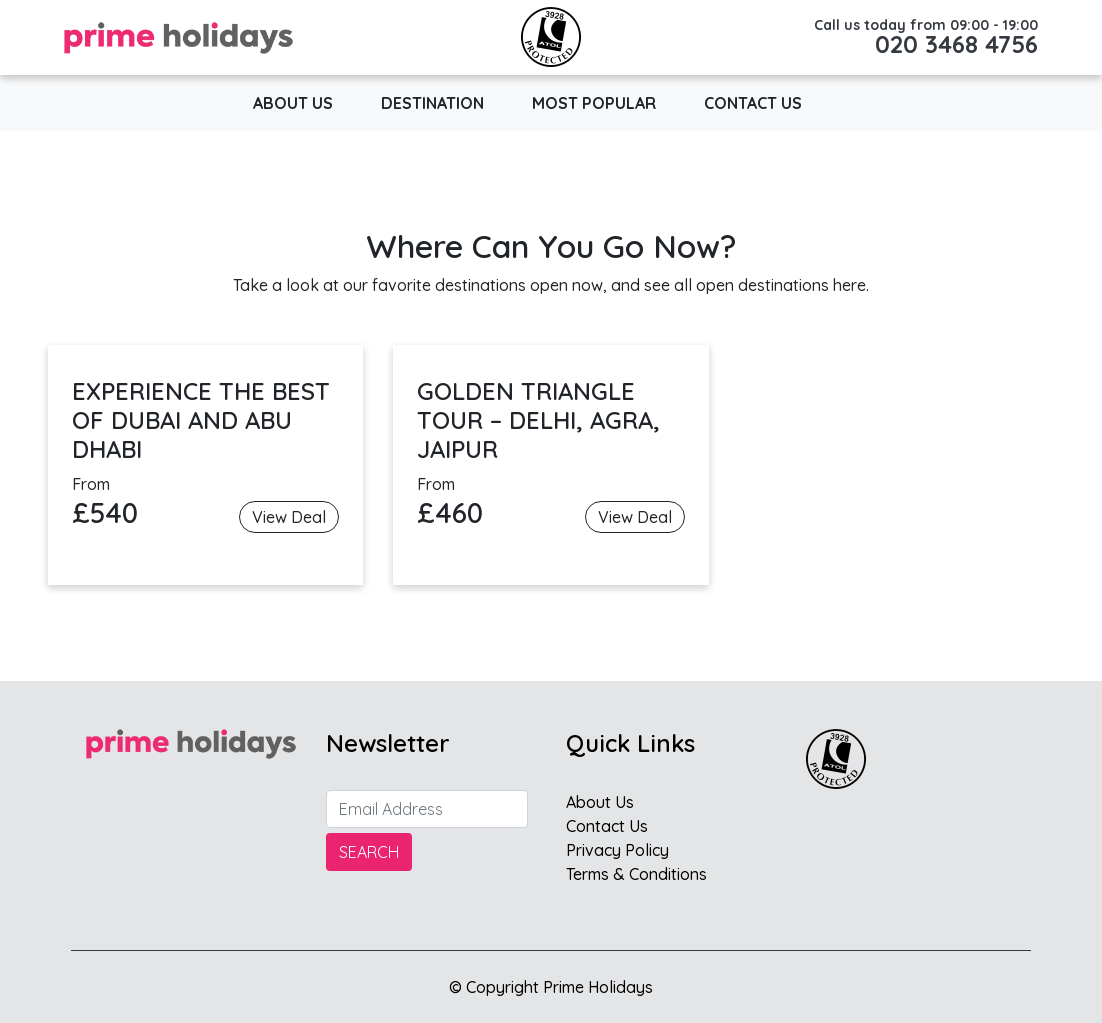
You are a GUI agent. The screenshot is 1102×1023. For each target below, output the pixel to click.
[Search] (427, 809)
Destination (432, 103)
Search (369, 852)
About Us (293, 103)
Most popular (594, 103)
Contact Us (753, 103)
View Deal (289, 517)
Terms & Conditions (636, 874)
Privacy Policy (617, 850)
